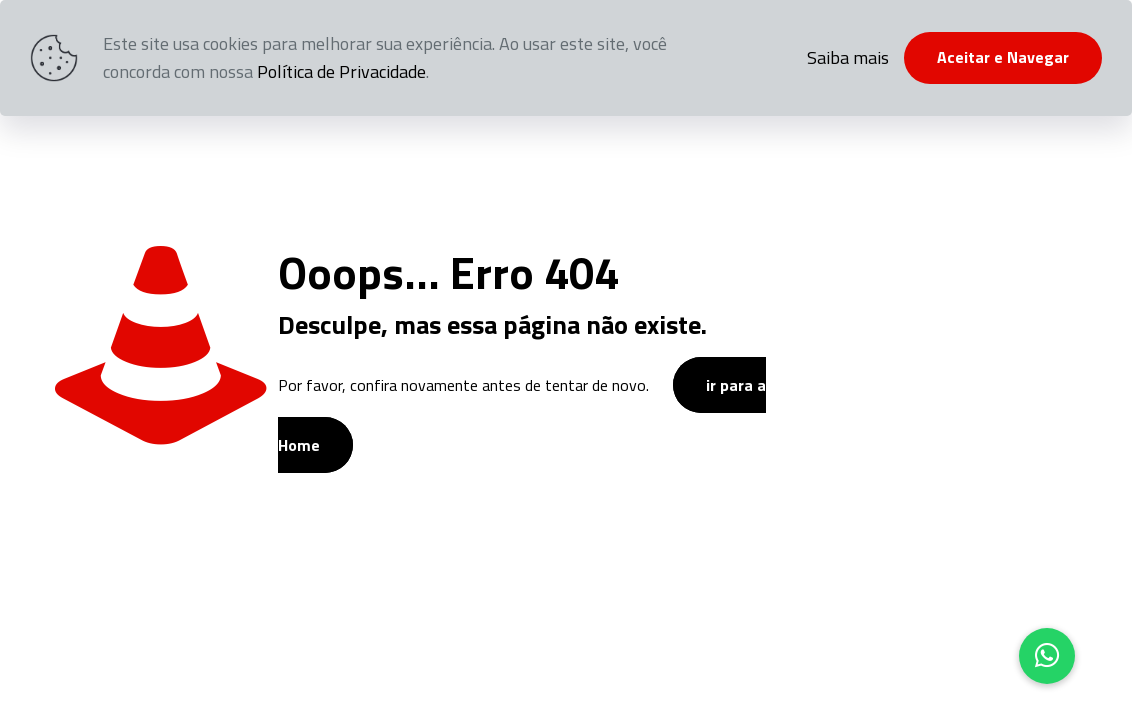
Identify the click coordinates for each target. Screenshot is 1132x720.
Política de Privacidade (341, 71)
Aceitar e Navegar (1003, 57)
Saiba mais (848, 57)
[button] (1047, 656)
